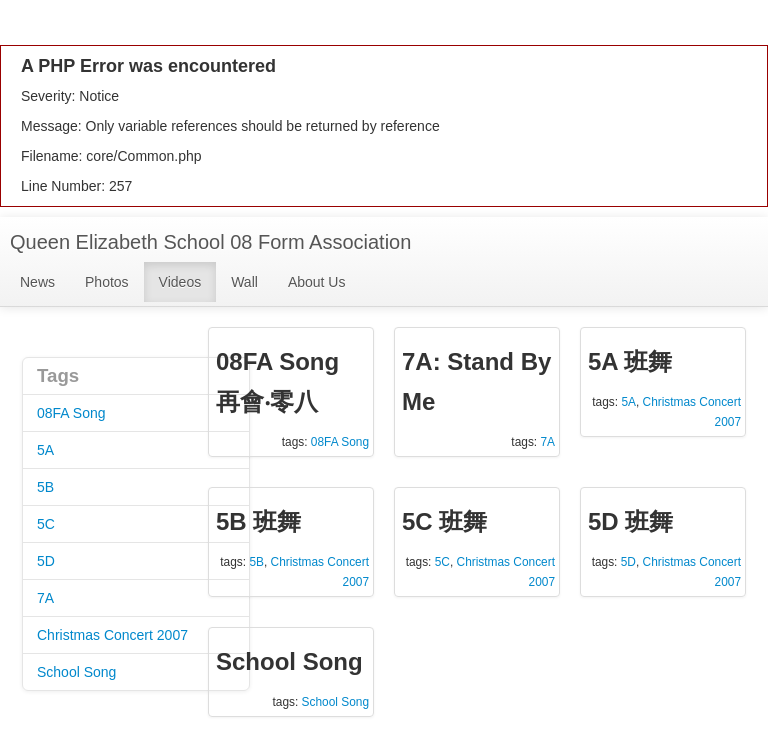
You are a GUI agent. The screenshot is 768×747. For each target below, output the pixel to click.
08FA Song (71, 413)
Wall (244, 282)
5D (46, 561)
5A (45, 450)
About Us (317, 282)
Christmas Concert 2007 (112, 635)
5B (45, 487)
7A (45, 598)
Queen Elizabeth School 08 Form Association (210, 242)
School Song (76, 672)
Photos (107, 282)
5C (46, 524)
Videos (180, 282)
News (37, 282)
